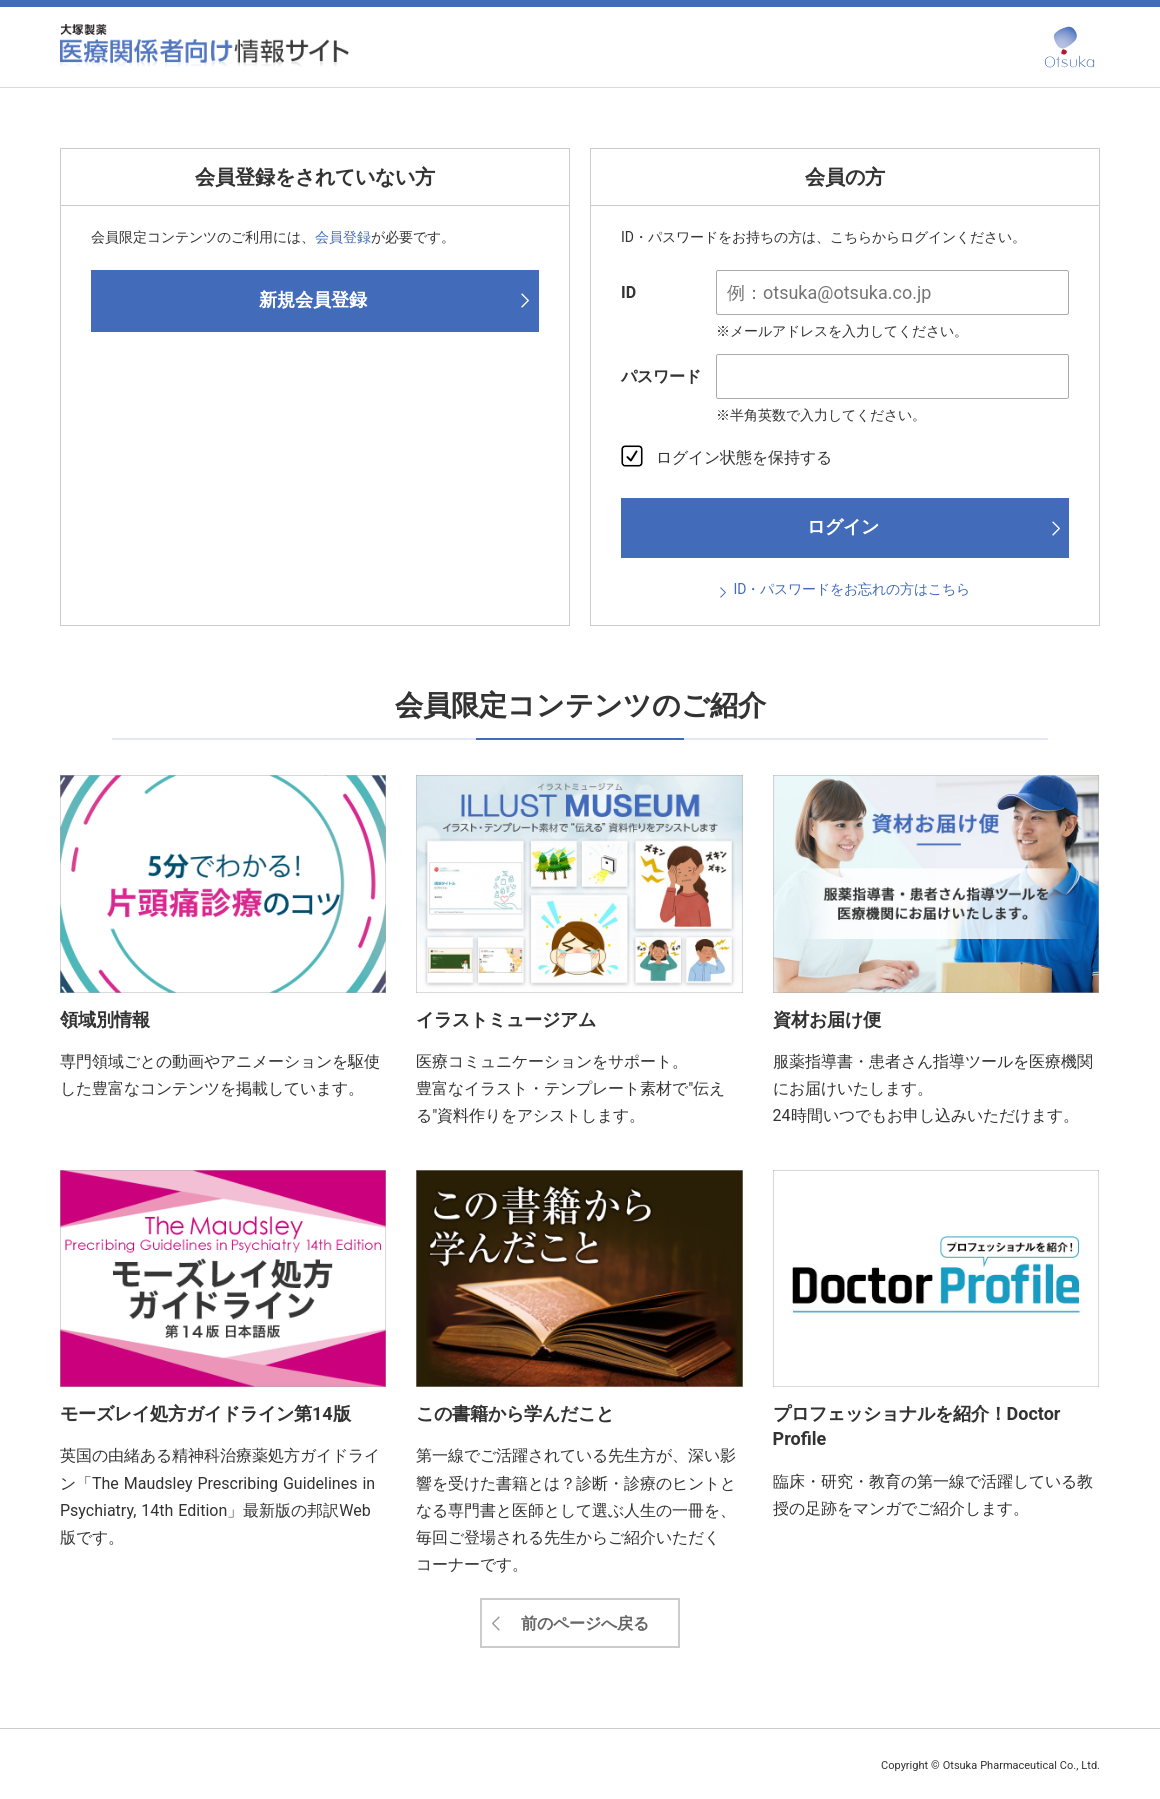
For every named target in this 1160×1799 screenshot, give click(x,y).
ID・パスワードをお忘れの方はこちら (852, 589)
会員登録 (343, 237)
